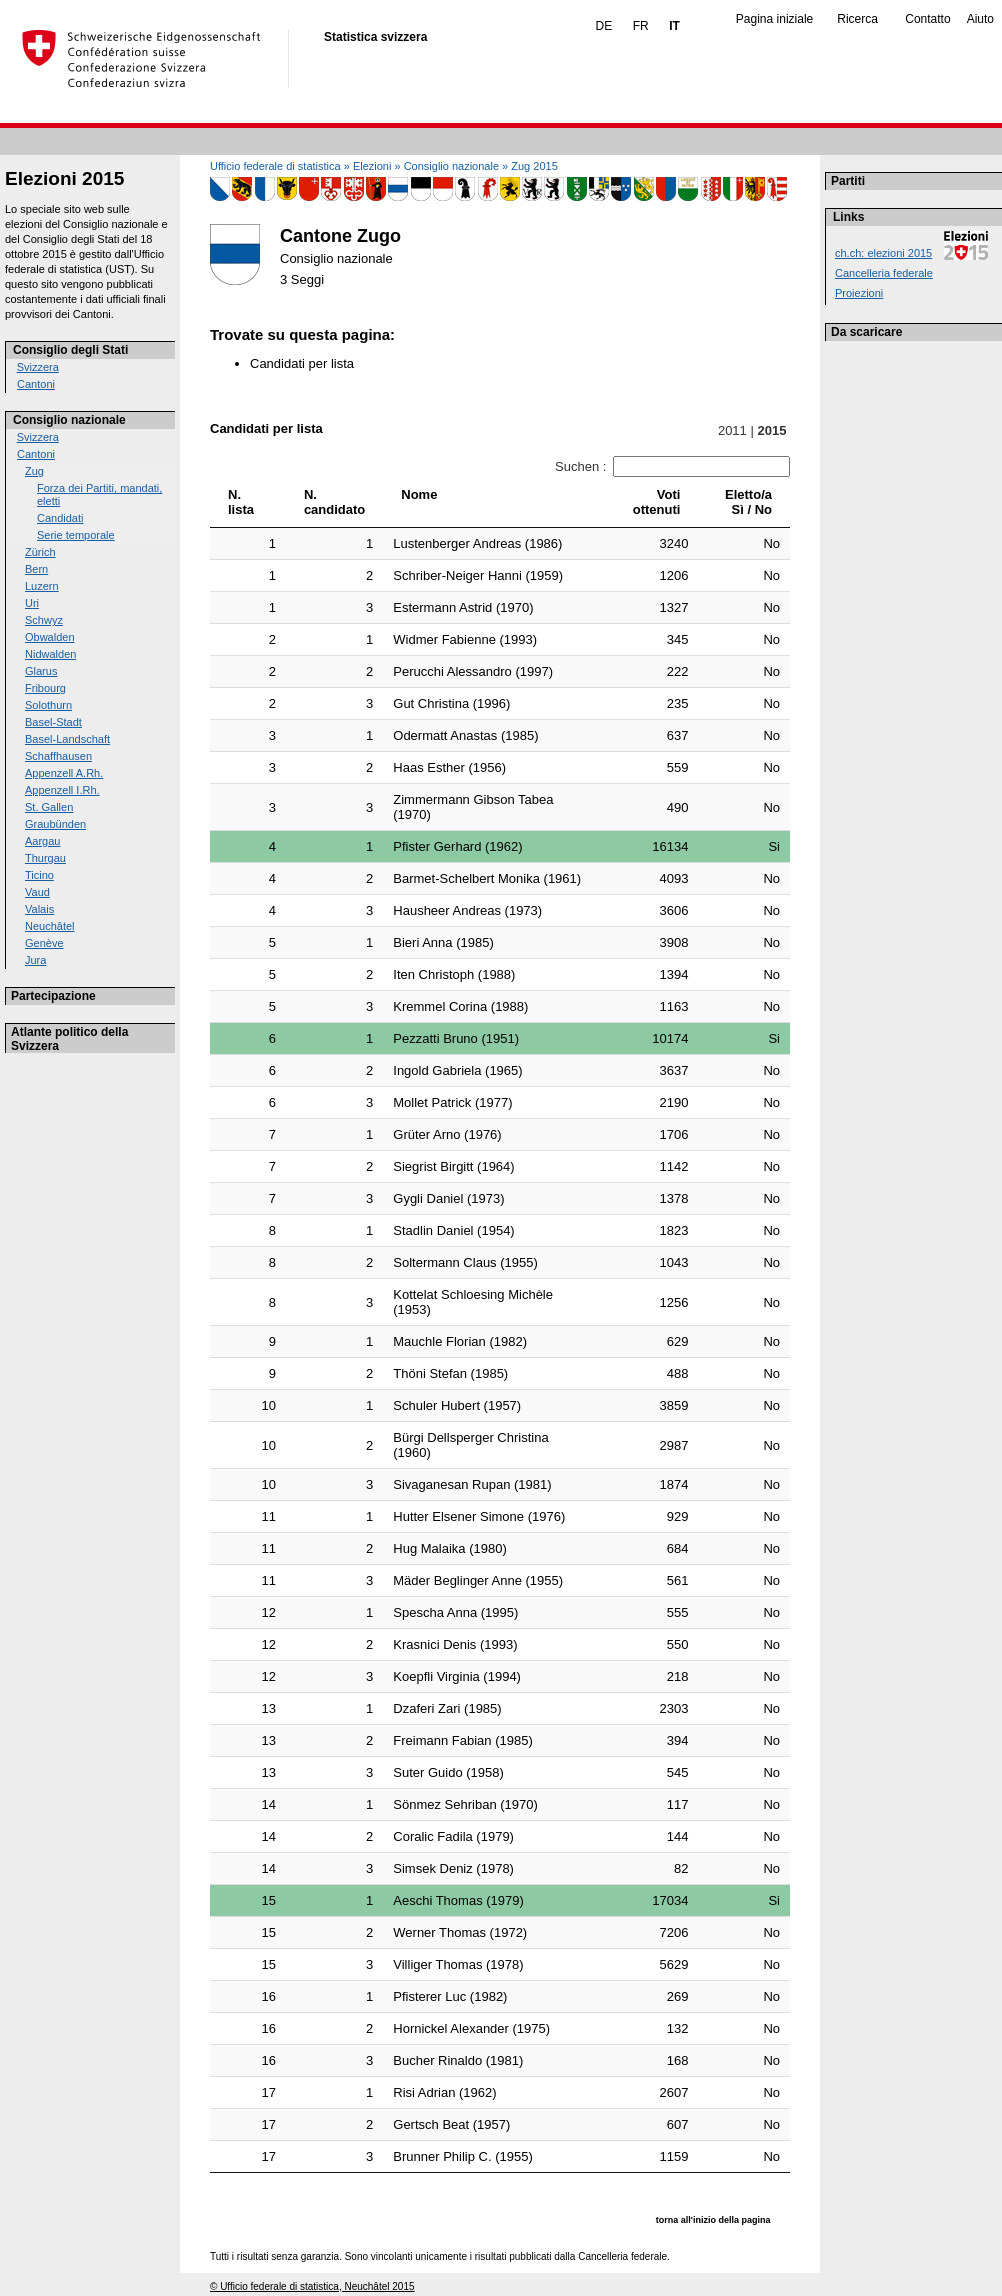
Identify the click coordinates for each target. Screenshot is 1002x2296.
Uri (32, 603)
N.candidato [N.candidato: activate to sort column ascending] (334, 502)
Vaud (37, 892)
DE (604, 26)
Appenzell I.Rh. (62, 790)
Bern (36, 569)
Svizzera (38, 367)
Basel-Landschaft (67, 739)
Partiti (848, 181)
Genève (44, 943)
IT (674, 26)
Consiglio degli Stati (70, 350)
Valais (39, 909)
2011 (732, 430)
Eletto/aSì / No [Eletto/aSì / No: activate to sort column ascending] (748, 502)
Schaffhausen (58, 756)
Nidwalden (50, 654)
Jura (35, 960)
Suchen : (672, 466)
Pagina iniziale (774, 19)
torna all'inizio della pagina (713, 2220)
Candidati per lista (302, 363)
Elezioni (372, 166)
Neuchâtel (50, 926)
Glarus (41, 671)
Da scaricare (866, 332)
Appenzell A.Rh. (64, 773)
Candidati (60, 518)
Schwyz (44, 620)
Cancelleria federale (884, 273)
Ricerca (857, 19)
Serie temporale (76, 535)
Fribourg (45, 688)
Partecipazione (53, 996)
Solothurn (48, 705)
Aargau (42, 841)
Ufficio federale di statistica (275, 166)
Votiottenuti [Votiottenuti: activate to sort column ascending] (657, 502)
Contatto (927, 19)
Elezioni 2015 (64, 178)
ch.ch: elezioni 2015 (883, 253)
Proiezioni (859, 293)
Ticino (39, 875)
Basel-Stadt (53, 722)
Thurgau (45, 858)
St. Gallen (49, 807)
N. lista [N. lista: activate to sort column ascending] (241, 502)
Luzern (42, 586)
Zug (34, 471)
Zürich (40, 552)
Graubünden (55, 824)
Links (848, 217)
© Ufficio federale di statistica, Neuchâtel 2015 (312, 2286)
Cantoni (36, 384)
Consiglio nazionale (69, 420)
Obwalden (50, 637)
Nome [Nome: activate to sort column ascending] (419, 494)
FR (641, 26)
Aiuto (980, 19)
